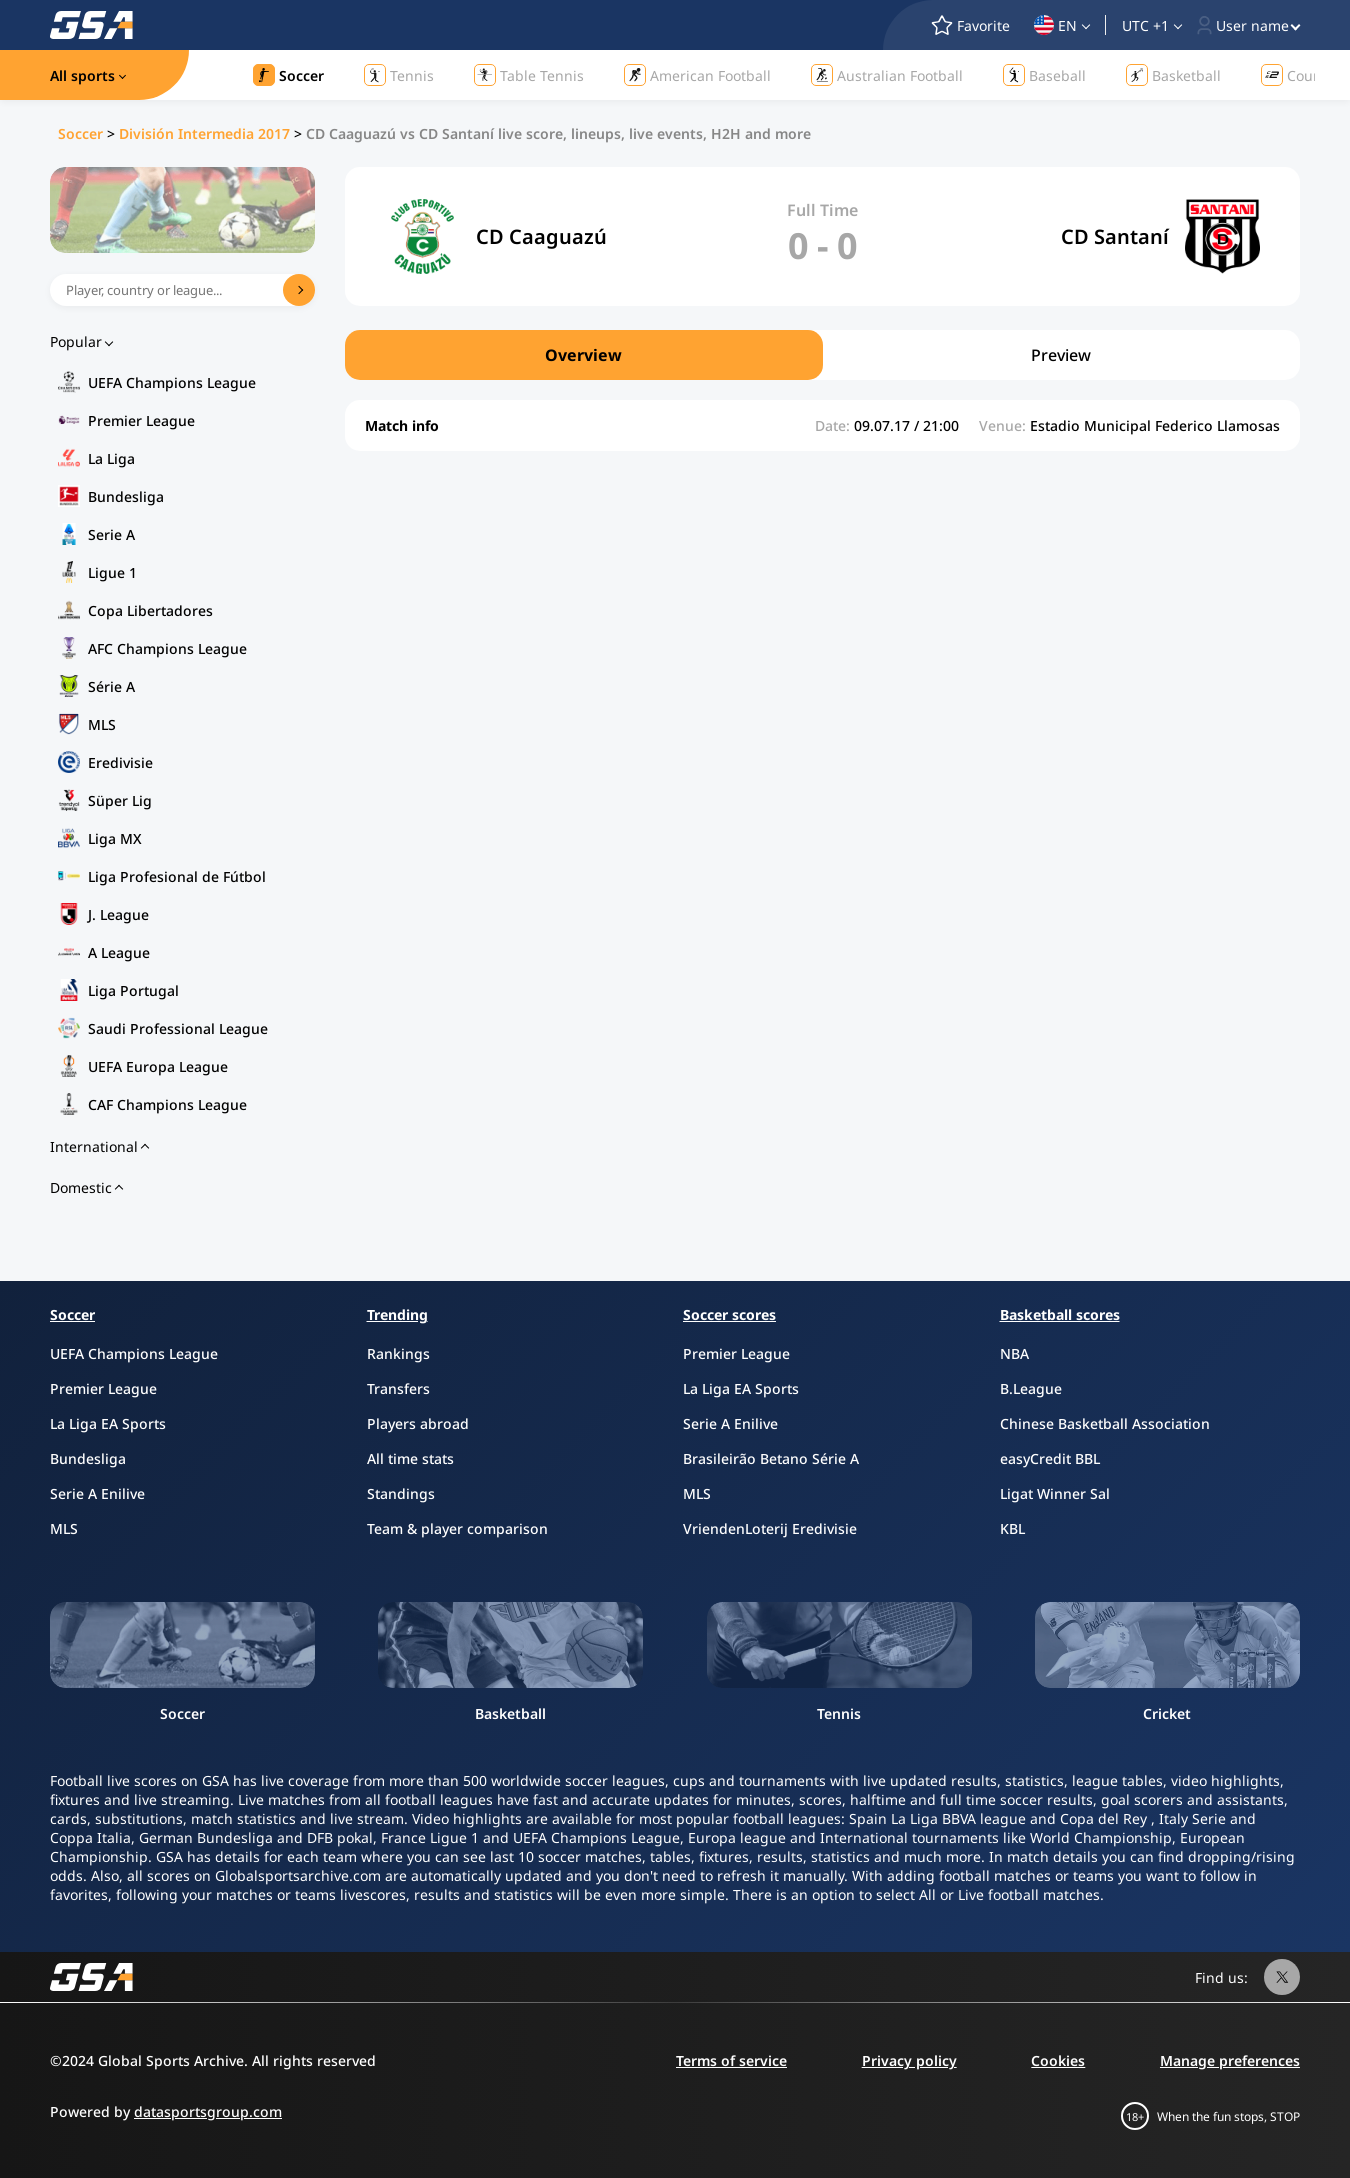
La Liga (111, 458)
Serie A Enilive (97, 1493)
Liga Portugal (133, 990)
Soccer (80, 133)
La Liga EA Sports (108, 1423)
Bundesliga (126, 496)
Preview (1061, 355)
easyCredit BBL (1050, 1458)
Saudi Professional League (178, 1028)
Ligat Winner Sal (1055, 1493)
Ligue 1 (112, 572)
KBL (1012, 1528)
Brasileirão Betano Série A (771, 1458)
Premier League (141, 420)
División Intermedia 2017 (204, 133)
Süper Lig (120, 800)
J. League (118, 914)
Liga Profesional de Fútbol (177, 876)
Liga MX (115, 838)
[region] (822, 355)
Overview (583, 355)
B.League (1031, 1388)
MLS (102, 724)
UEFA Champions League (172, 382)
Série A (111, 686)
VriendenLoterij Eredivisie (770, 1528)
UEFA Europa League (158, 1066)
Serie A (111, 534)
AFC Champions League (167, 648)
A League (119, 952)
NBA (1014, 1353)
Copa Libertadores (150, 610)
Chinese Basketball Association (1105, 1423)
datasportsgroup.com (208, 2111)
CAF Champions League (167, 1104)
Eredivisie (120, 762)
